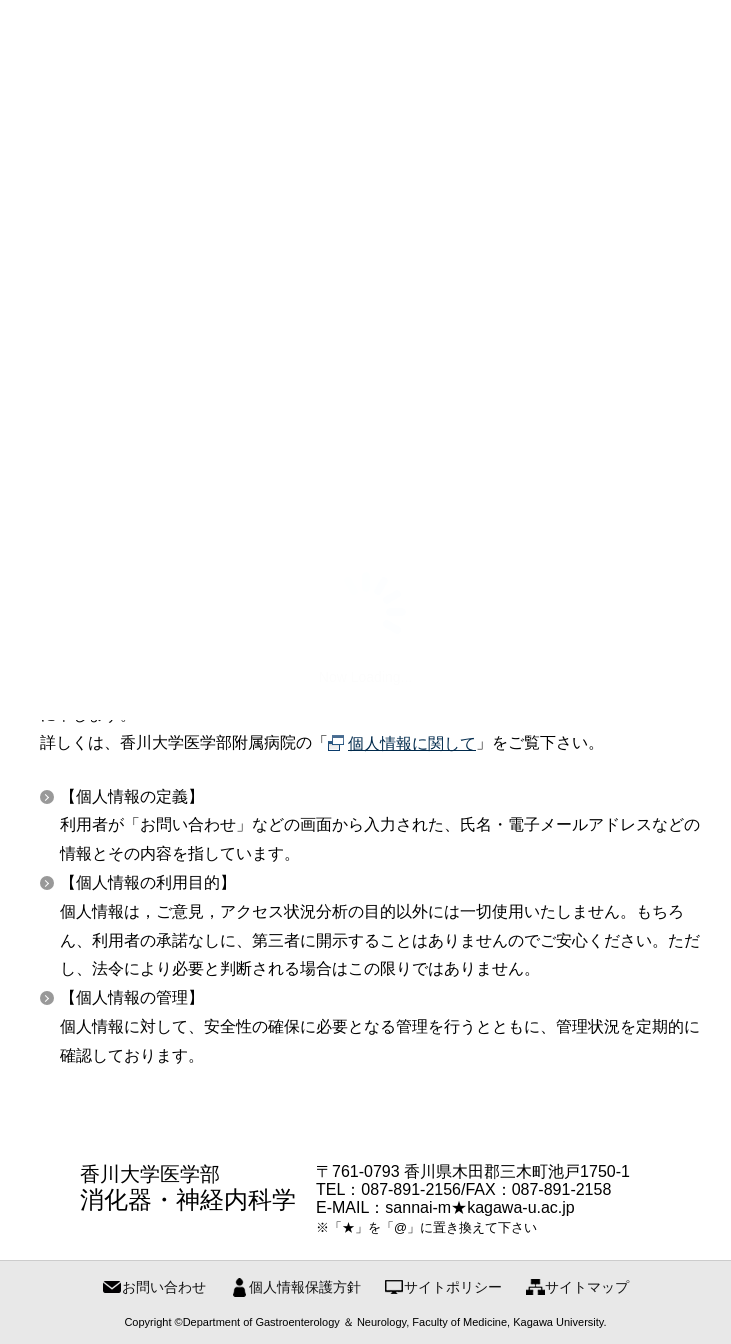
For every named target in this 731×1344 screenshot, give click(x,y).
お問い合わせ (164, 1287)
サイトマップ (587, 1287)
